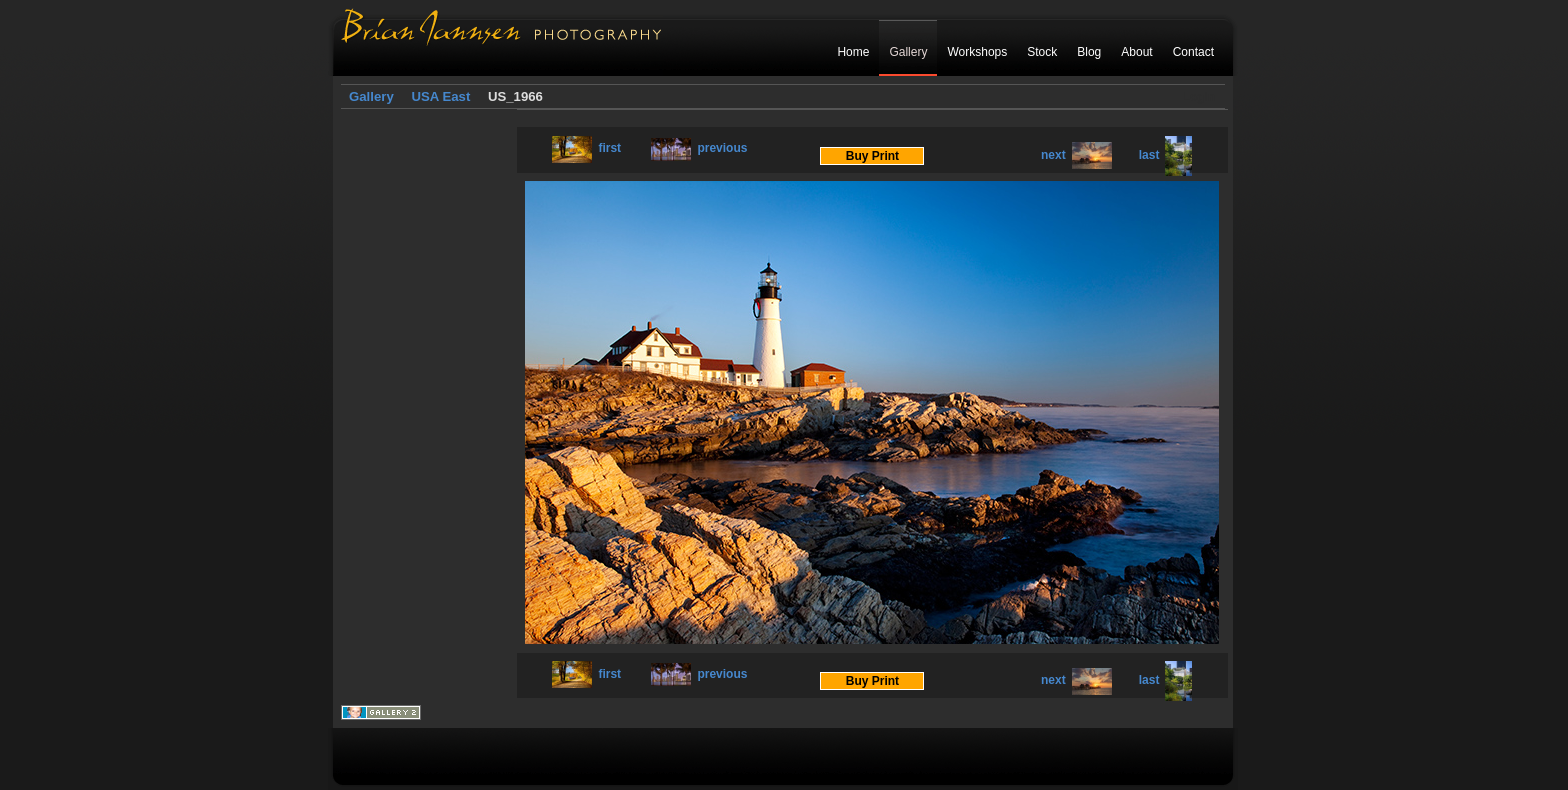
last (1166, 155)
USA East (440, 96)
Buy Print (872, 156)
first (586, 148)
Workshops (977, 52)
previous (699, 148)
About (1136, 52)
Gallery (908, 52)
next (1076, 155)
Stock (1042, 52)
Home (853, 52)
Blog (1089, 52)
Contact (1193, 52)
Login (1198, 97)
